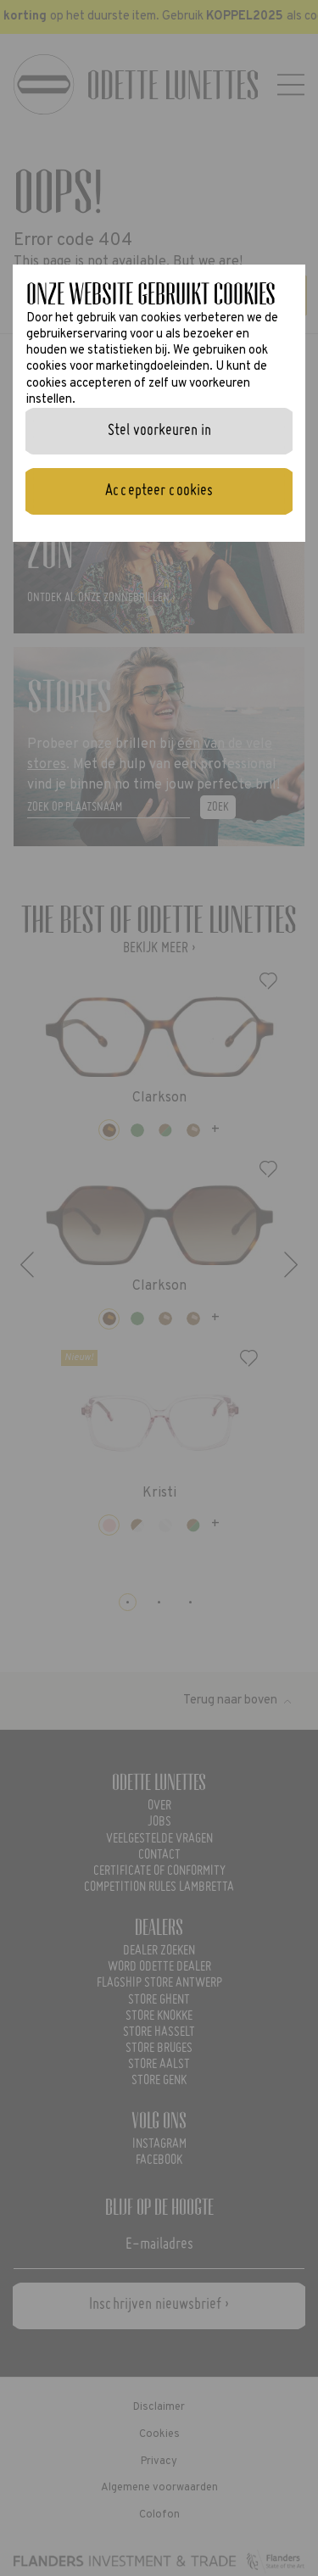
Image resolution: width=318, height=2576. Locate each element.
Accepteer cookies (159, 491)
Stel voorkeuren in (159, 430)
